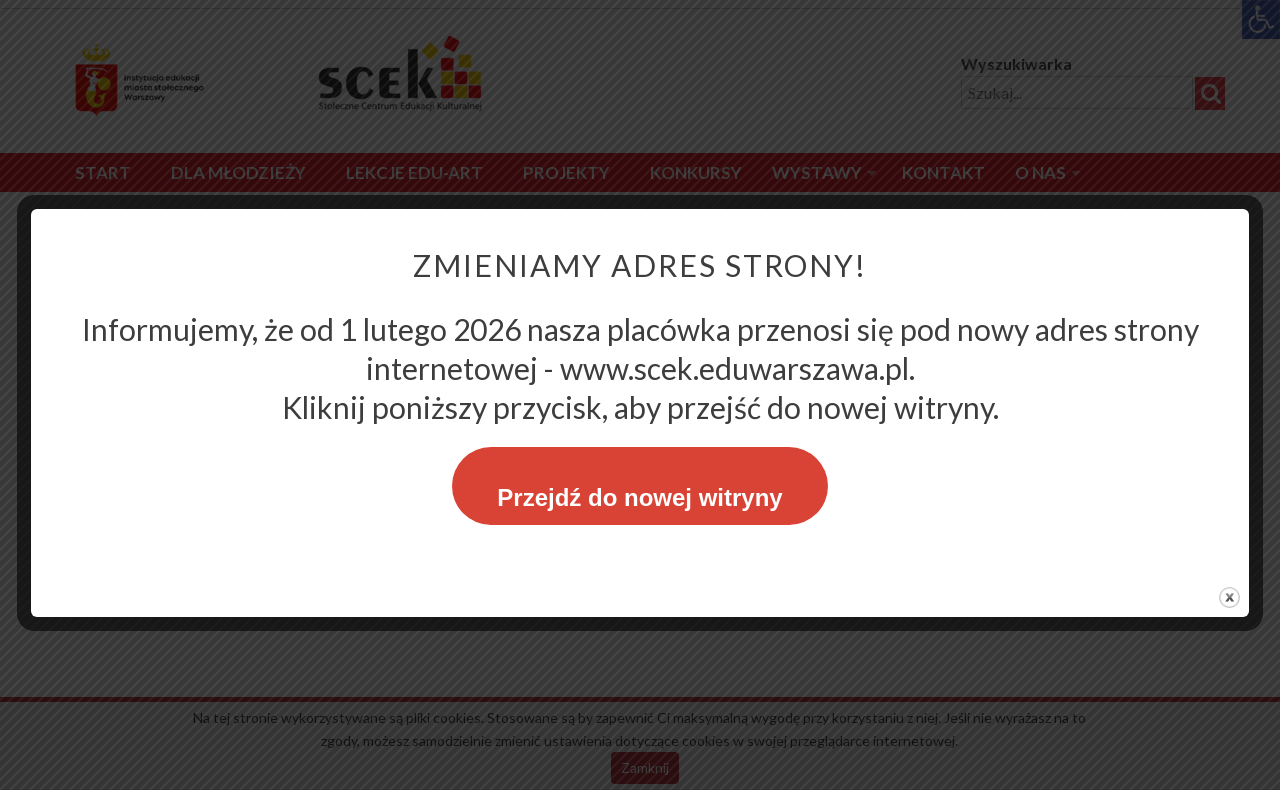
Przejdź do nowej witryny (639, 497)
